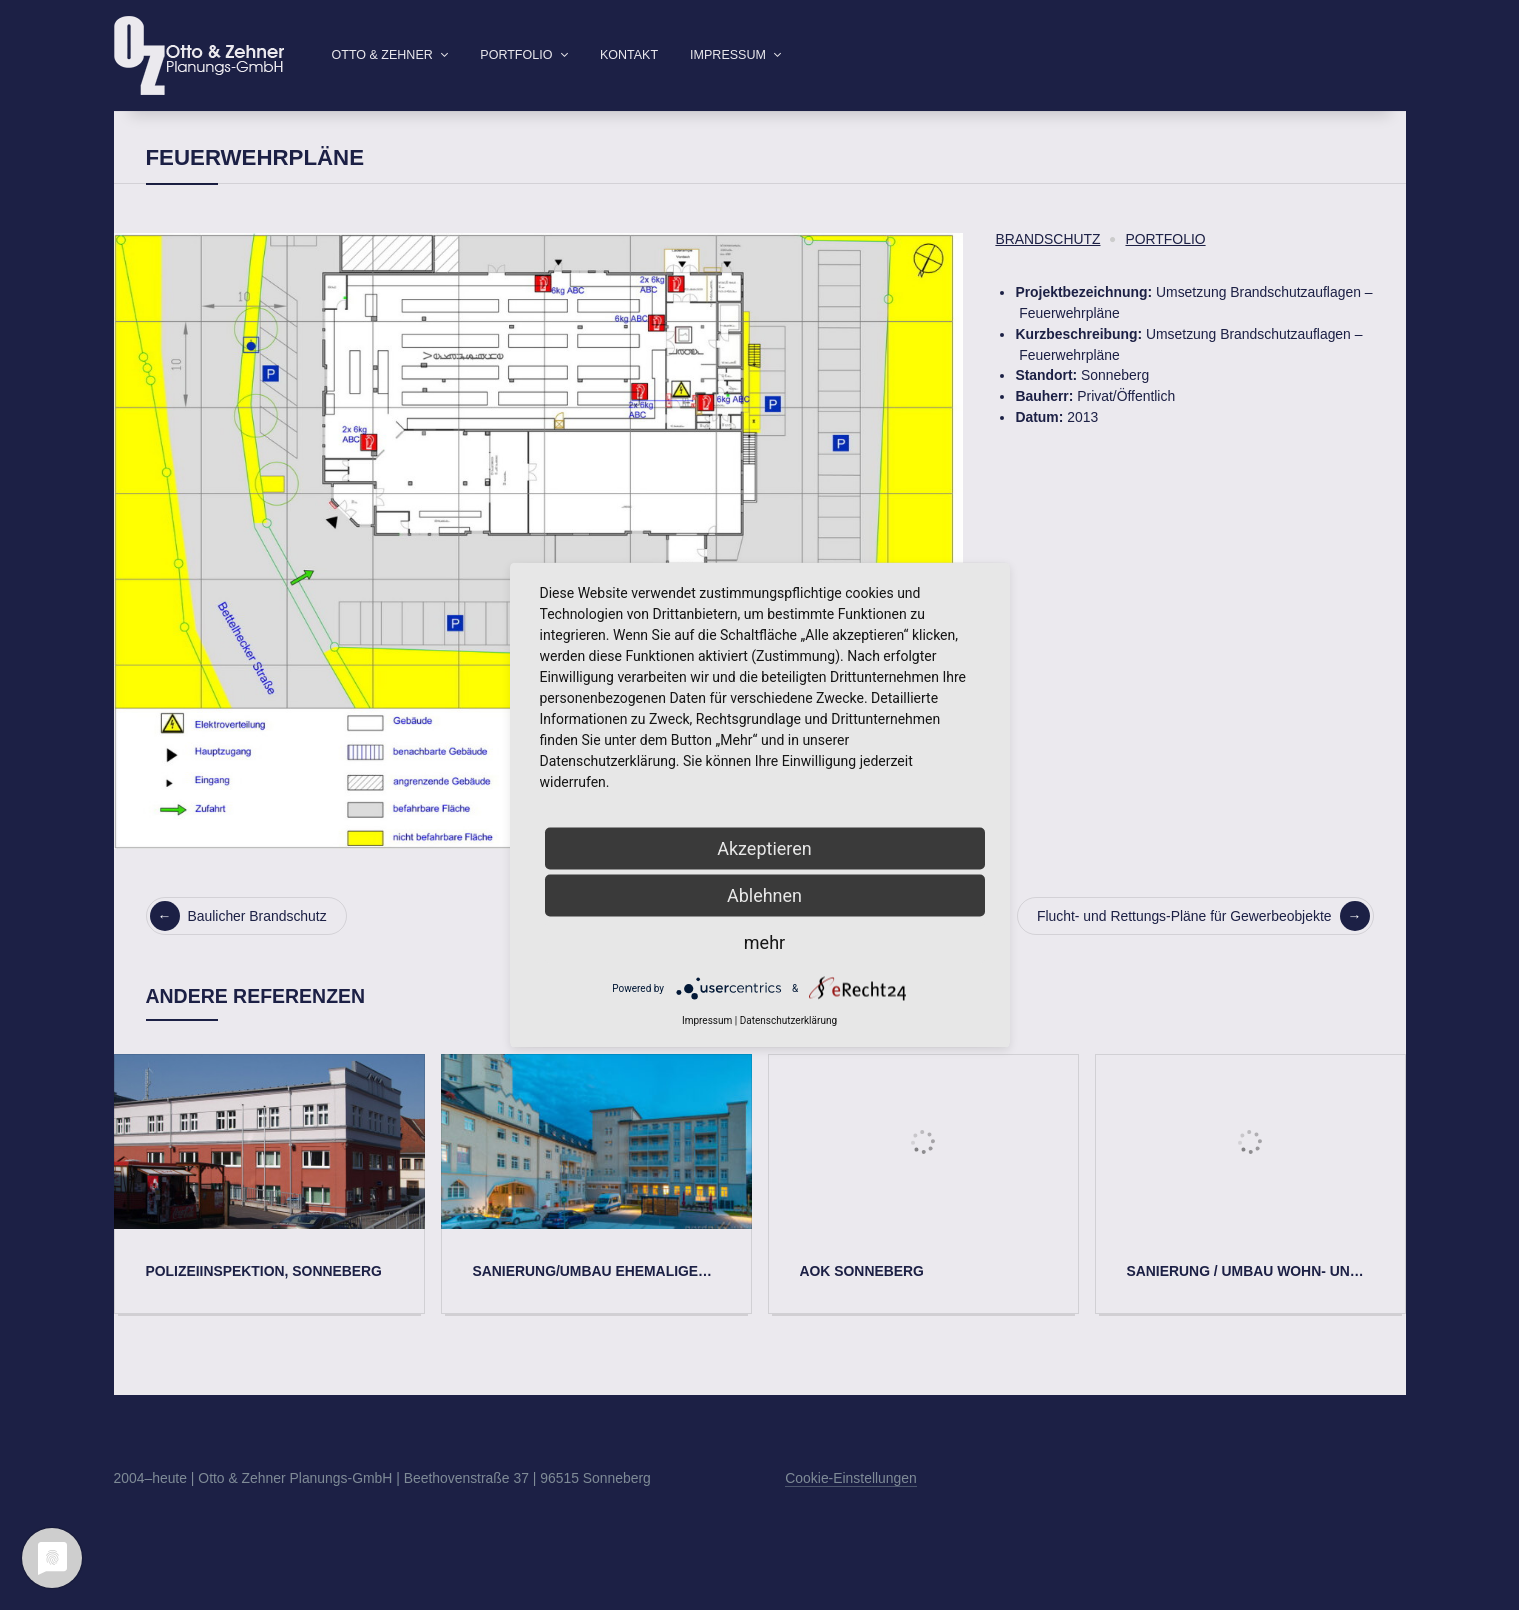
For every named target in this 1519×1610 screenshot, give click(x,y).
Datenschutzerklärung (788, 1020)
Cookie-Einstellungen (850, 1510)
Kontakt (629, 55)
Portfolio (516, 55)
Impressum (728, 55)
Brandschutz (1047, 271)
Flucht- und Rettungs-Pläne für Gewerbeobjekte (1203, 948)
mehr (764, 942)
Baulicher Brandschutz (238, 948)
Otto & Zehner (382, 55)
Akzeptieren (764, 848)
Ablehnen (764, 895)
